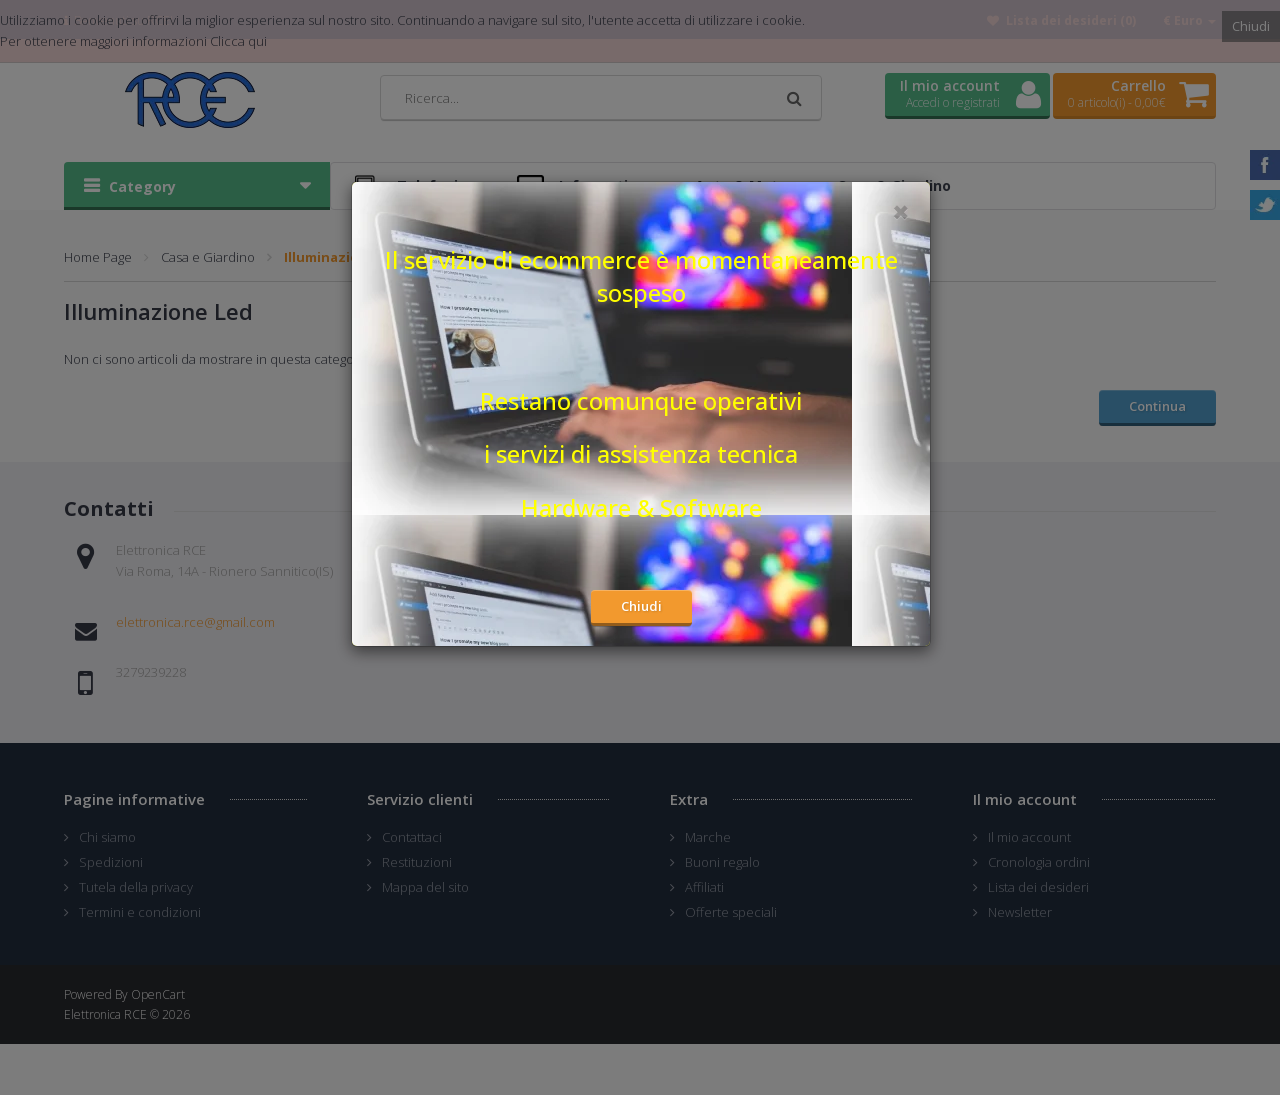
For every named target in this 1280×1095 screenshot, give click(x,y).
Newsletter (1020, 912)
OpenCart (158, 994)
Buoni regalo (722, 862)
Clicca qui (238, 41)
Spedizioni (111, 862)
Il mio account (1029, 837)
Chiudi (1251, 26)
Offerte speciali (731, 912)
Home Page (98, 257)
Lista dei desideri (1038, 887)
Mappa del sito (425, 887)
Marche (708, 837)
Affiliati (704, 887)
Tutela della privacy (136, 887)
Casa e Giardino (208, 257)
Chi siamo (107, 837)
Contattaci (412, 837)
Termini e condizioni (140, 912)
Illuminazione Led (343, 257)
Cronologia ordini (1039, 862)
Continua (1157, 406)
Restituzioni (417, 862)
